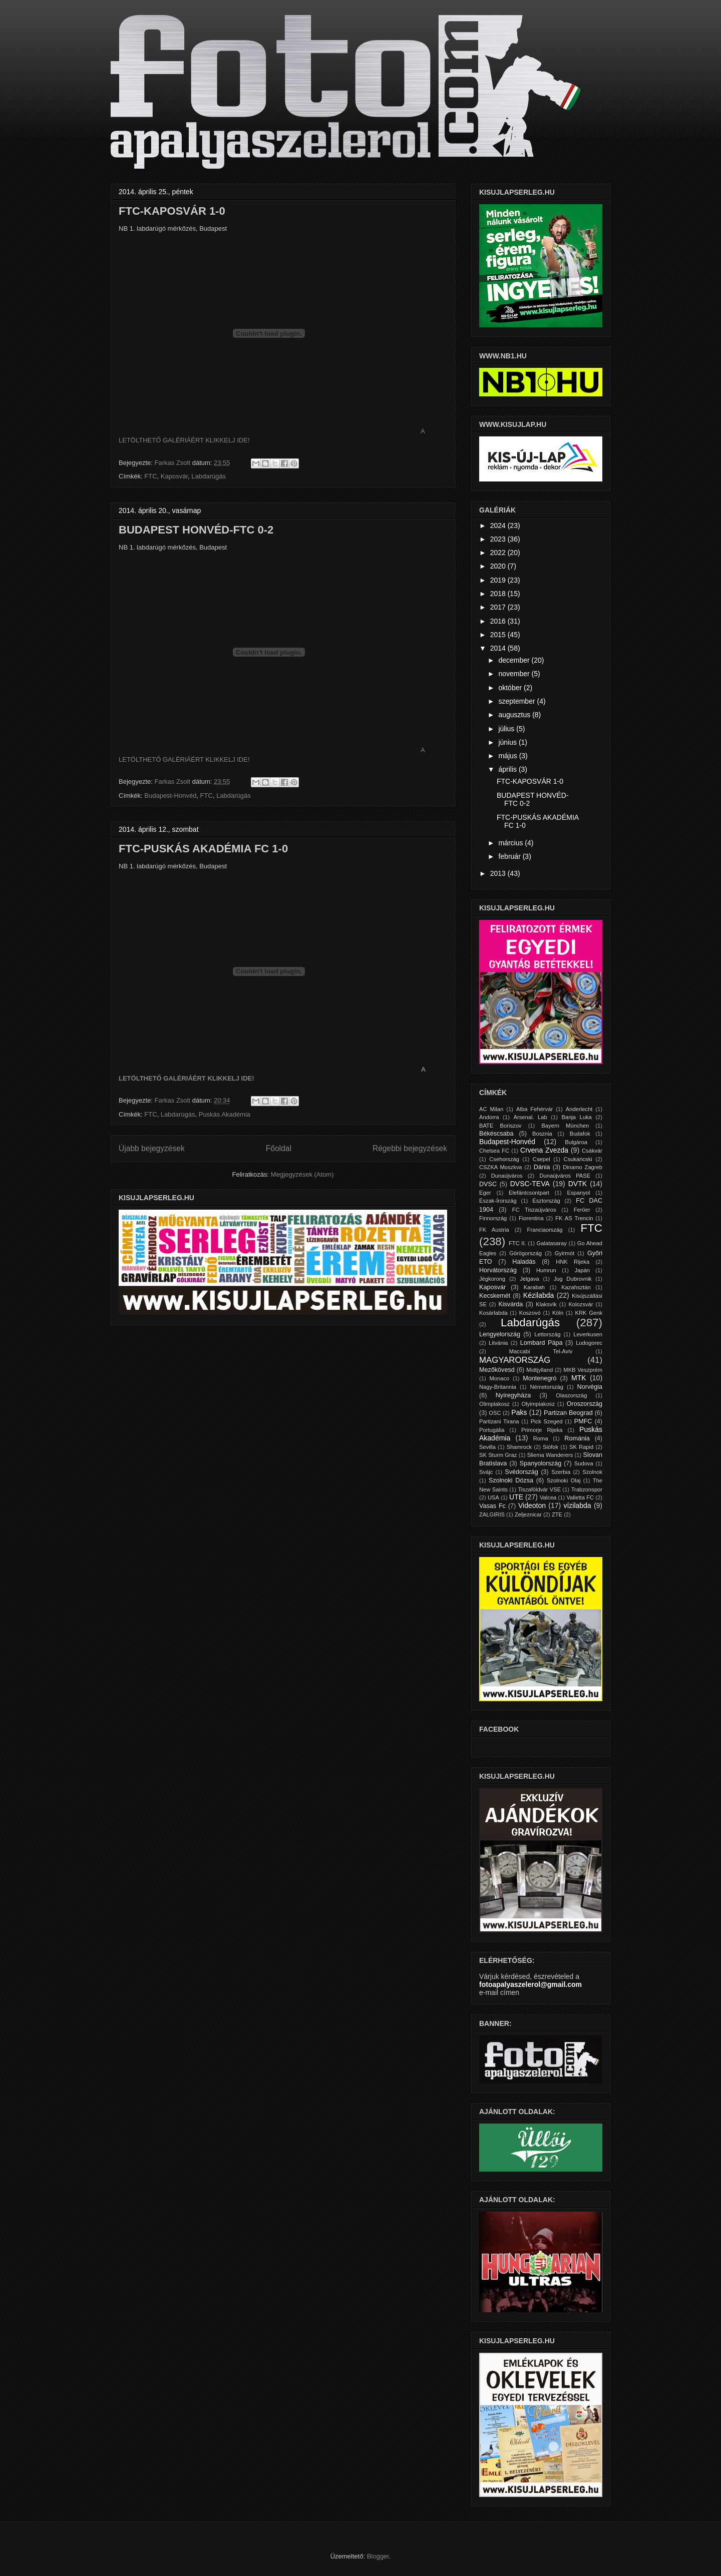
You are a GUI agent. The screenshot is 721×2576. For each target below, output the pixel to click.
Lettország (547, 1334)
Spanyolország (540, 1463)
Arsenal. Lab (530, 1117)
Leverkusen (587, 1334)
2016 (499, 621)
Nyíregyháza (513, 1395)
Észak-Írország (498, 1201)
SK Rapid (581, 1447)
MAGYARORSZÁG (514, 1360)
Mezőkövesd (497, 1369)
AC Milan (491, 1109)
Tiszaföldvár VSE (539, 1489)
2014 (499, 648)
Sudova (583, 1463)
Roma (540, 1438)
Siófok (550, 1447)
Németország (547, 1387)
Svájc (486, 1472)
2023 (499, 539)
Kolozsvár (580, 1304)
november (514, 674)
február (510, 856)
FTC (150, 476)
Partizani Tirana (499, 1421)
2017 (499, 607)
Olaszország (571, 1395)
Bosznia (542, 1134)
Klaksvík (546, 1304)
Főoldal (278, 1148)
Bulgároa (576, 1142)
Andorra (489, 1117)
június (508, 742)
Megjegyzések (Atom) (302, 1174)
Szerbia (560, 1472)
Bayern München (565, 1126)
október (511, 688)
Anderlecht (579, 1109)
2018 (499, 594)
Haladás (523, 1261)
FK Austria (494, 1230)
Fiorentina (531, 1218)
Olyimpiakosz (538, 1404)
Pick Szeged (547, 1421)
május (508, 756)
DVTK (577, 1184)
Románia (576, 1438)
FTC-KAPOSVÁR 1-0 (172, 211)
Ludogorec (589, 1343)
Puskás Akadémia (224, 1114)
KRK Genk (589, 1313)
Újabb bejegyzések (152, 1148)
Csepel (541, 1159)
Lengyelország (499, 1334)
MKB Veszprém (582, 1370)
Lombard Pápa (541, 1342)
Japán (581, 1270)
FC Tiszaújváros (534, 1210)
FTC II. (517, 1243)
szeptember (517, 701)
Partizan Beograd (568, 1412)
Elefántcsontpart (529, 1193)
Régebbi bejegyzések (410, 1148)
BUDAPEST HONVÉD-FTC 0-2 (196, 530)
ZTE (557, 1514)
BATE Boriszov (500, 1126)
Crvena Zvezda (544, 1150)
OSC (495, 1413)
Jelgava (529, 1279)
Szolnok (592, 1472)
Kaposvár (174, 476)
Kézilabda (538, 1295)
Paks (519, 1412)
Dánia (542, 1167)
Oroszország (584, 1403)
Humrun (546, 1270)
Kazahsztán (575, 1287)
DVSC (488, 1184)
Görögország (525, 1253)
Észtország (546, 1201)
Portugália (491, 1430)
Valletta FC (580, 1497)
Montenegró (539, 1378)
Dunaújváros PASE (564, 1176)
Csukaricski (578, 1159)
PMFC (583, 1421)
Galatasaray (552, 1243)
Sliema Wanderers (550, 1455)
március (511, 843)
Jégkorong (492, 1279)
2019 (499, 580)
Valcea (548, 1497)
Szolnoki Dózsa (511, 1480)
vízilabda (577, 1505)
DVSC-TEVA (530, 1184)
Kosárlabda (493, 1313)
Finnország (493, 1218)
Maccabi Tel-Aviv (540, 1351)
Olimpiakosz (494, 1404)
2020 (499, 566)
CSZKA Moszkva (500, 1167)
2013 (499, 873)
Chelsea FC (494, 1151)
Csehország (504, 1159)
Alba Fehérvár (534, 1109)
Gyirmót (564, 1253)
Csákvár (592, 1151)
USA (493, 1497)
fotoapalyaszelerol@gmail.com (530, 1984)
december (514, 660)
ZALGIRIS (492, 1514)
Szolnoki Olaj (564, 1480)
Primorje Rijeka (542, 1430)
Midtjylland (539, 1370)
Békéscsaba (496, 1133)
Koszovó (530, 1313)
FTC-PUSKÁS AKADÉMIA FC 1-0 (203, 848)
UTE (516, 1497)
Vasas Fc (492, 1505)
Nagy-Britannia (497, 1387)
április (508, 769)
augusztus (515, 715)
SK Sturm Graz (498, 1455)
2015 (499, 635)
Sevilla (487, 1447)
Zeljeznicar (528, 1514)
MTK (578, 1378)
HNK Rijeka (572, 1262)
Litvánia (498, 1343)
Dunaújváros (507, 1176)
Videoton (532, 1505)
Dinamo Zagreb (582, 1167)
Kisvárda (510, 1304)
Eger (485, 1193)
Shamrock (519, 1447)
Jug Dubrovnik (573, 1279)
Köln (557, 1313)
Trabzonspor (586, 1489)
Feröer (582, 1210)
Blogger (378, 2556)
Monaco (499, 1378)
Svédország (521, 1471)
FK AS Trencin (574, 1218)
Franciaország (545, 1230)
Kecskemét (494, 1295)
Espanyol (578, 1193)
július (507, 729)
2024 (499, 526)
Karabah (534, 1287)
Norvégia (589, 1386)
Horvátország (498, 1270)
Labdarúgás (208, 476)
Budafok (580, 1134)
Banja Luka (576, 1117)
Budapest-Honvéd (170, 795)
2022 (499, 553)
